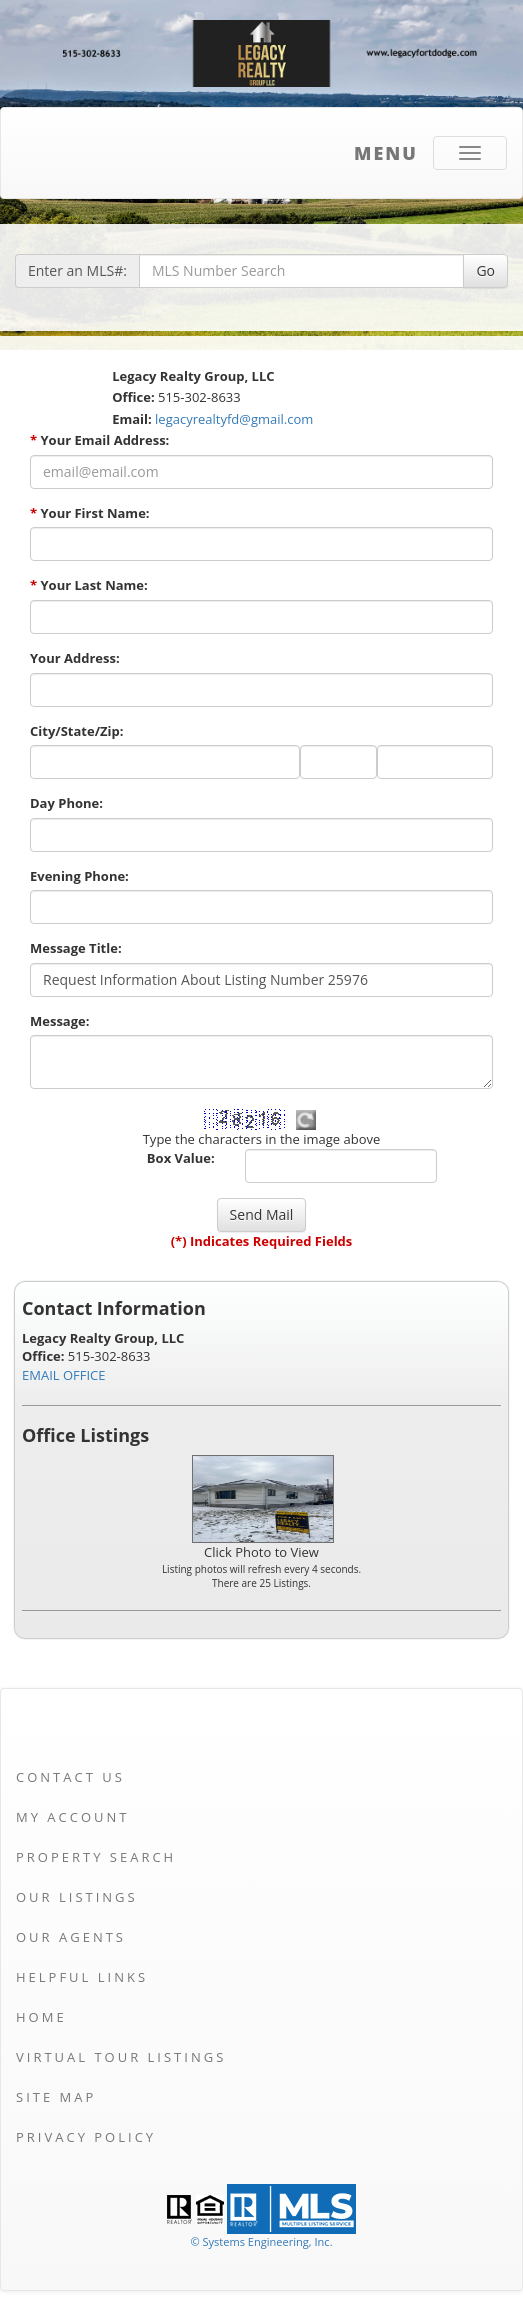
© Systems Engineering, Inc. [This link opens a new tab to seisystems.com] (261, 2241)
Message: (59, 1021)
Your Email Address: (99, 440)
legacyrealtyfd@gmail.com (234, 419)
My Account (72, 1817)
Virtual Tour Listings (121, 2057)
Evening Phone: (79, 876)
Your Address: (75, 658)
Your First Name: (90, 513)
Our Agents (71, 1937)
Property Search (96, 1857)
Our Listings (77, 1897)
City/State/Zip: (76, 731)
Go (485, 270)
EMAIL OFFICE (64, 1375)
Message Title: (76, 948)
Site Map (56, 2097)
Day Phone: (66, 803)
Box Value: (181, 1158)
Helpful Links (82, 1977)
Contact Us (70, 1777)
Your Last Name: (89, 585)
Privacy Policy (86, 2137)
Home (41, 2017)
